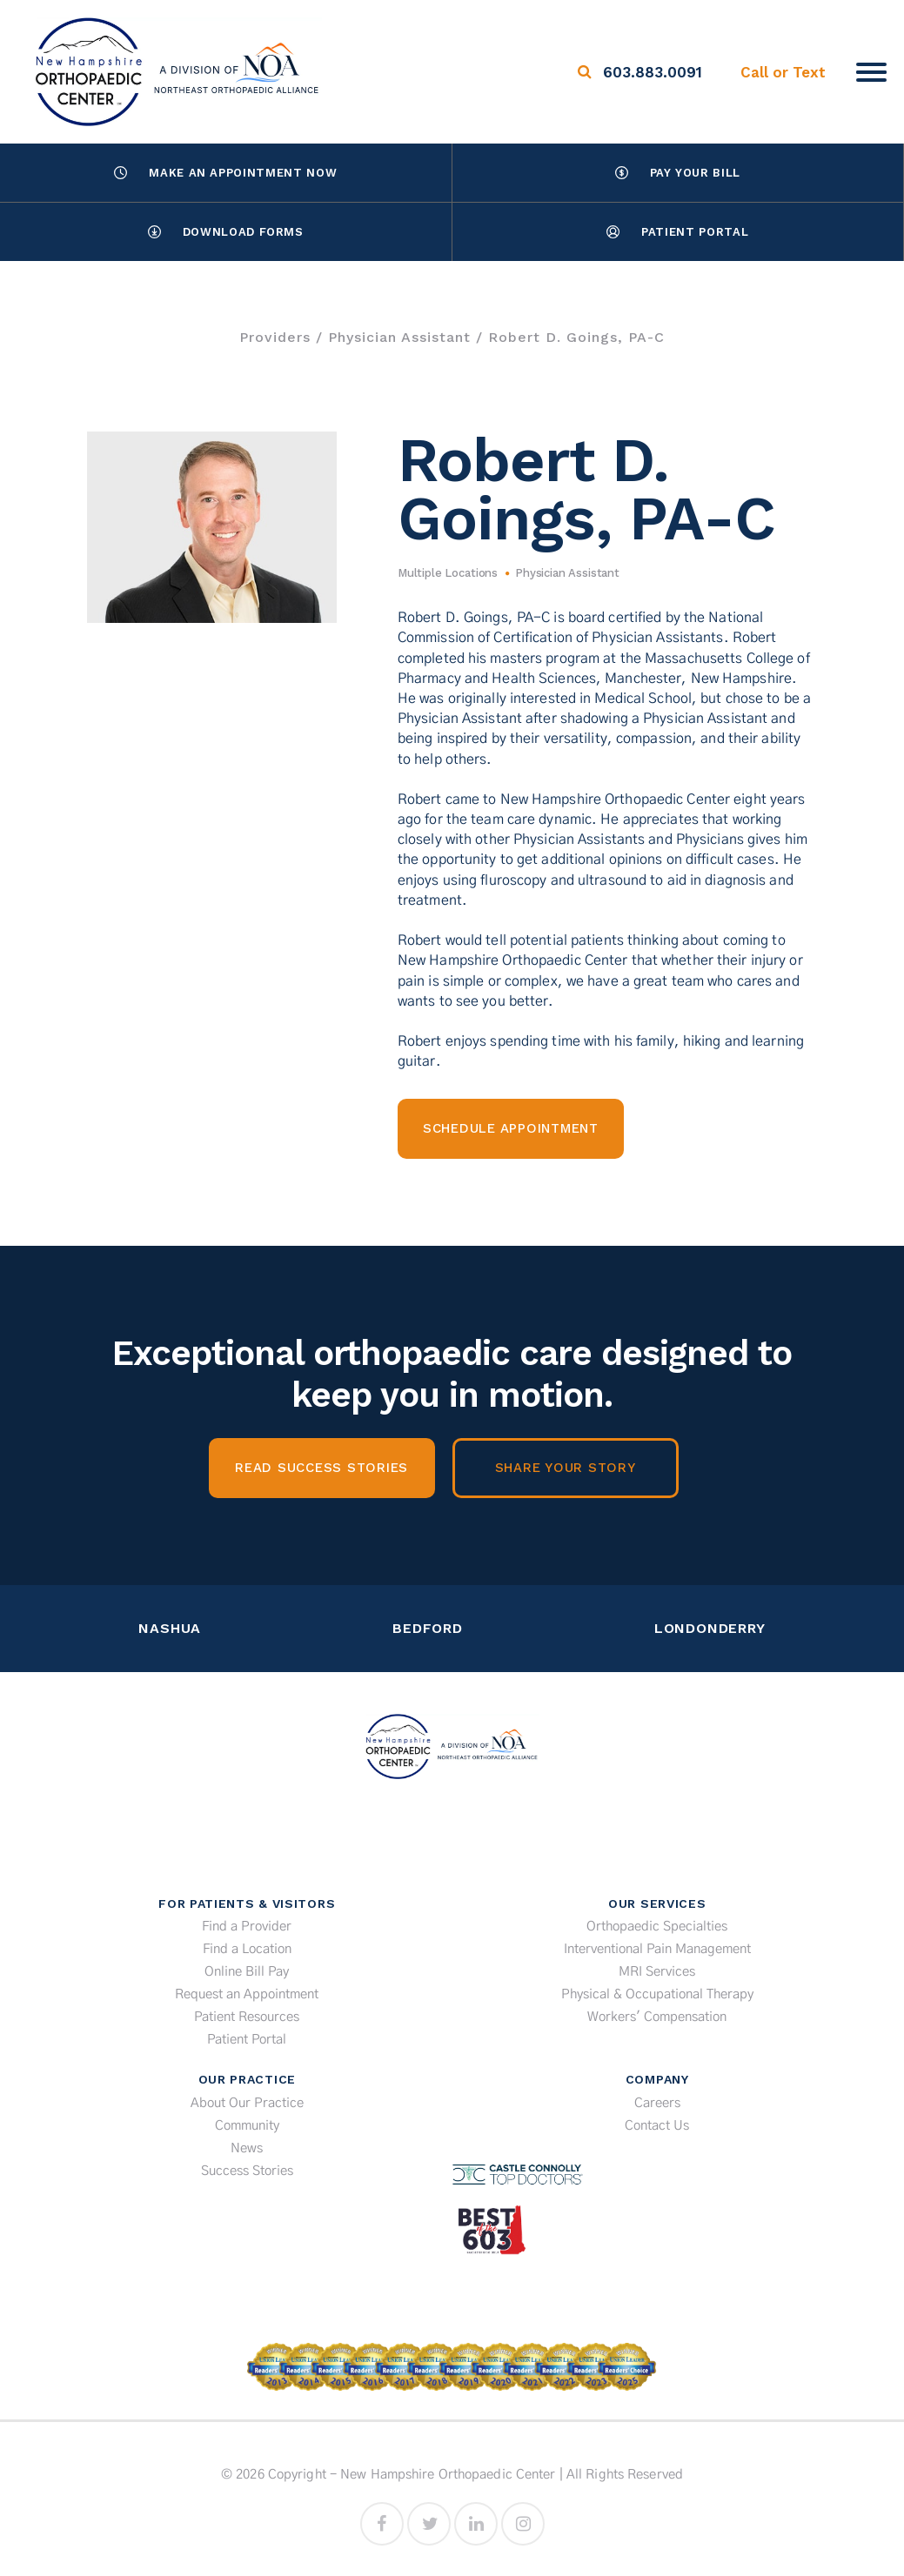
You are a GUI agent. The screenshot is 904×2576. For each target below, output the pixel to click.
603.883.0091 (652, 72)
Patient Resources (246, 2017)
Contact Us (657, 2125)
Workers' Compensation (657, 2017)
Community (247, 2125)
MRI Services (657, 1971)
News (247, 2148)
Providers (275, 337)
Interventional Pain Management (657, 1949)
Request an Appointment (246, 1994)
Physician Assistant (399, 337)
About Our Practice (247, 2103)
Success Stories (247, 2171)
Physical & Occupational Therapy (657, 1994)
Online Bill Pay (246, 1971)
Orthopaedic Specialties (656, 1926)
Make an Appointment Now (225, 172)
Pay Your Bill (677, 172)
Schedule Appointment (511, 1128)
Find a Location (247, 1949)
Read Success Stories (321, 1467)
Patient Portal (677, 231)
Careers (657, 2103)
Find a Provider (246, 1926)
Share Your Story (565, 1467)
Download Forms (226, 231)
